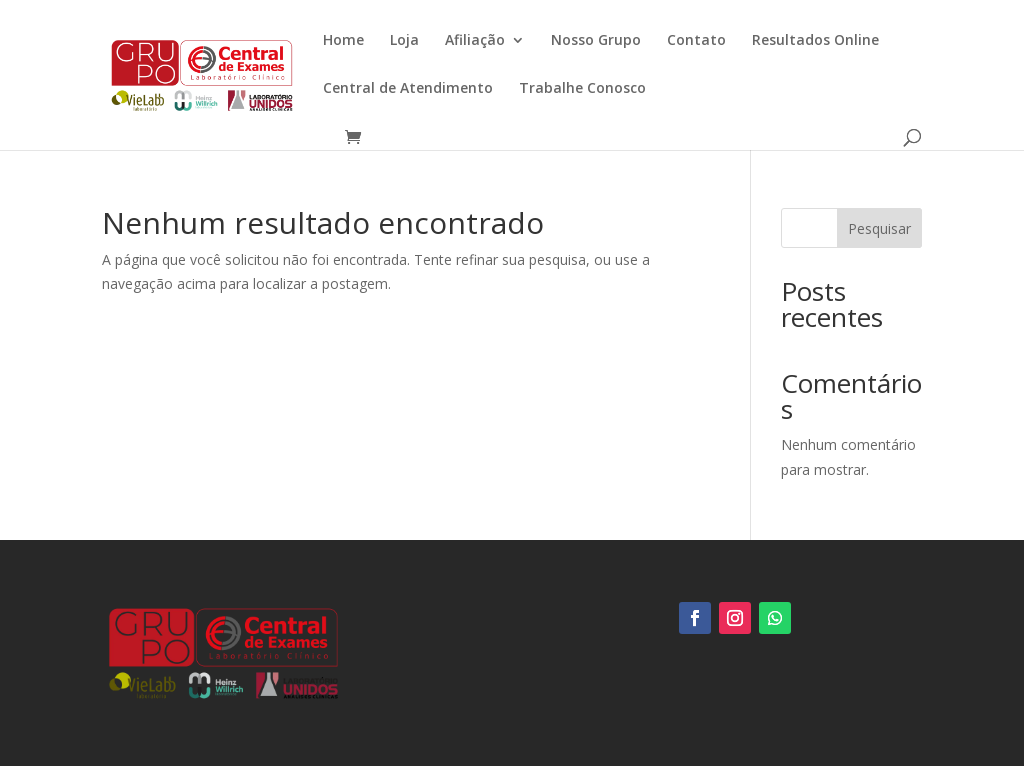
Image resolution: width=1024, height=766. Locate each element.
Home (343, 41)
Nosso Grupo (596, 41)
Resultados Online (815, 41)
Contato (696, 41)
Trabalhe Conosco (582, 89)
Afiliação (475, 41)
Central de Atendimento (408, 89)
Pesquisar (879, 228)
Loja (404, 41)
